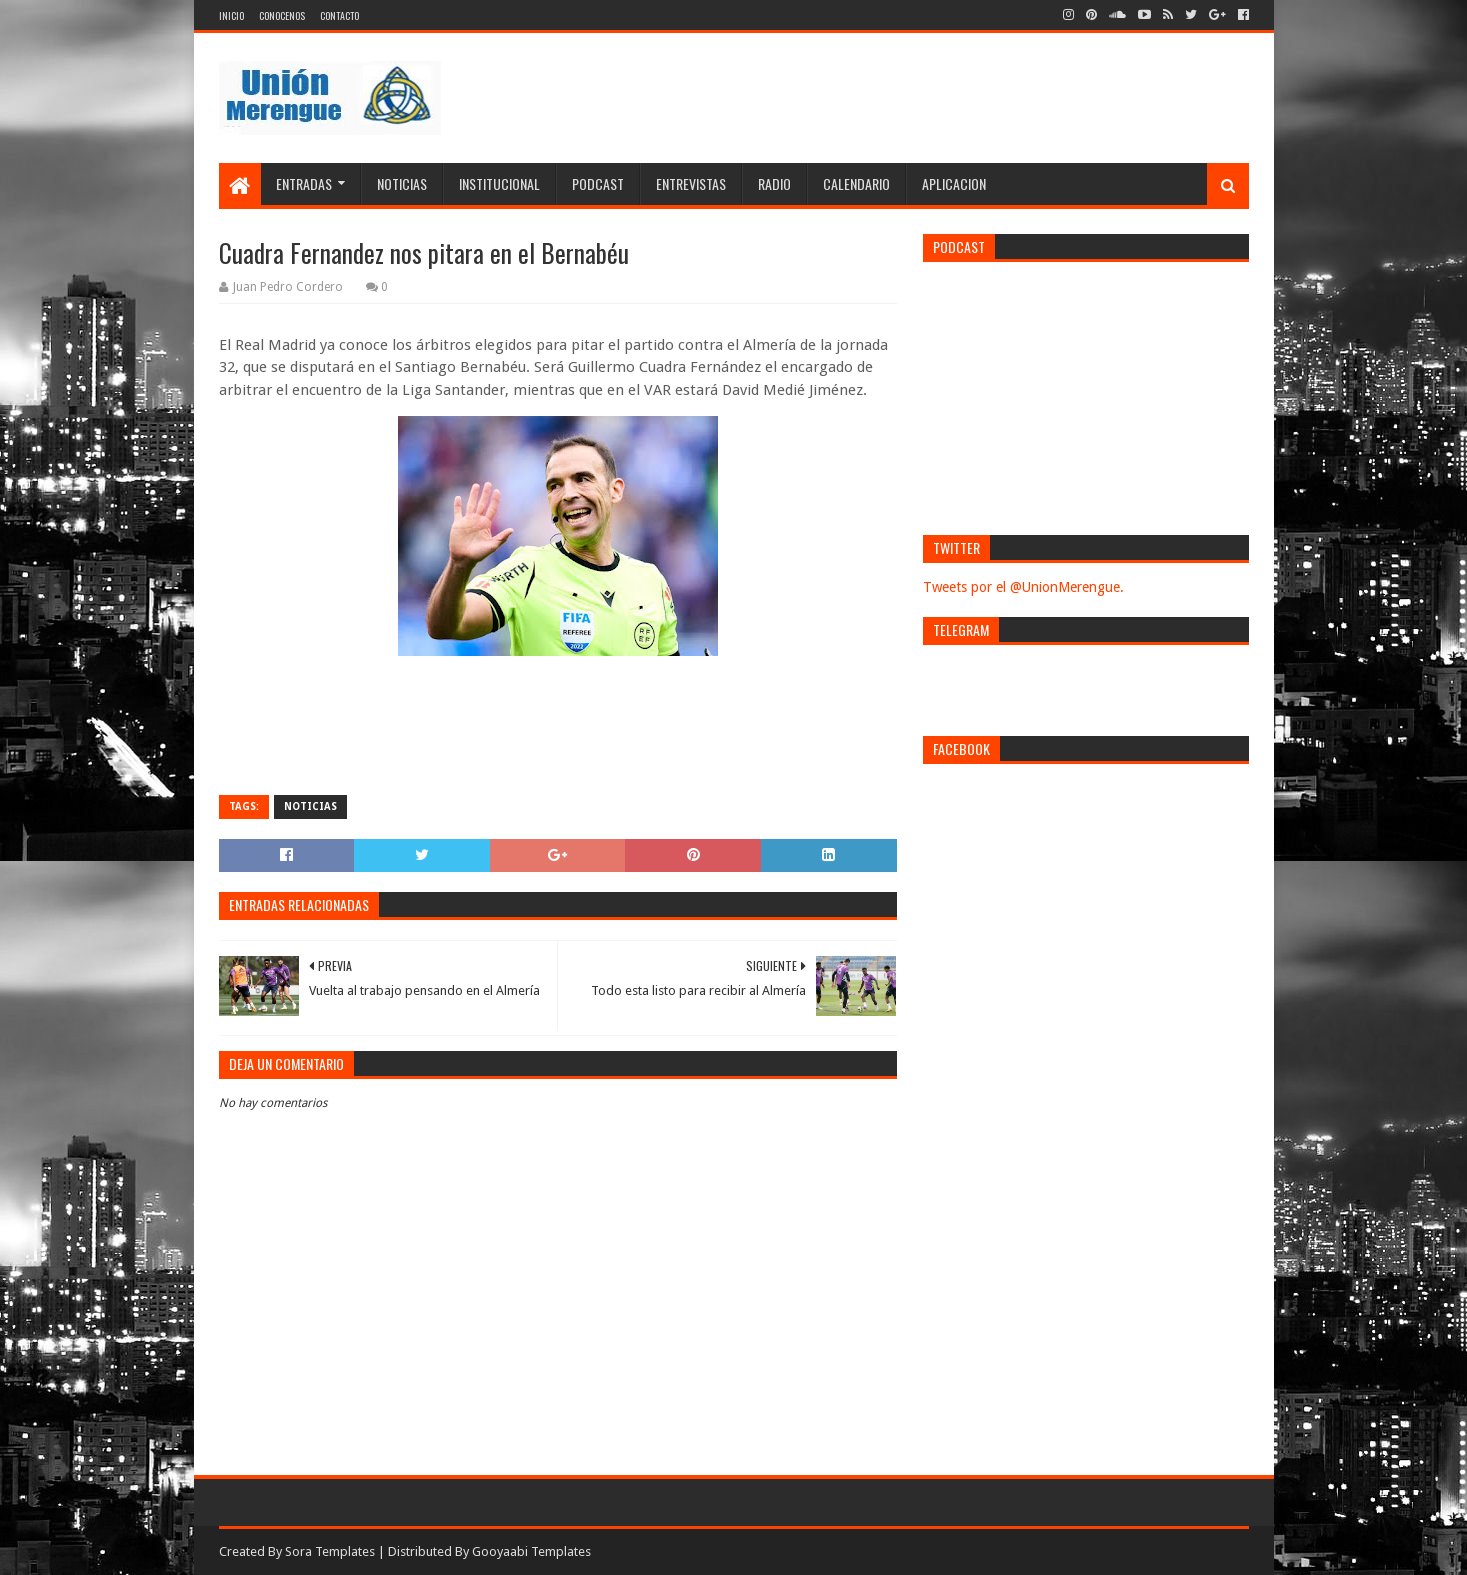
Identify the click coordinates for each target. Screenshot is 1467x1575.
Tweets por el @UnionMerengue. (1023, 587)
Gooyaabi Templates (531, 1551)
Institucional (499, 183)
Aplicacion (954, 183)
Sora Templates (330, 1551)
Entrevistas (691, 183)
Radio (774, 183)
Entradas (304, 183)
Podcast (598, 183)
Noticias (402, 183)
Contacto (339, 15)
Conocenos (282, 15)
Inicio (231, 15)
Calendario (856, 183)
